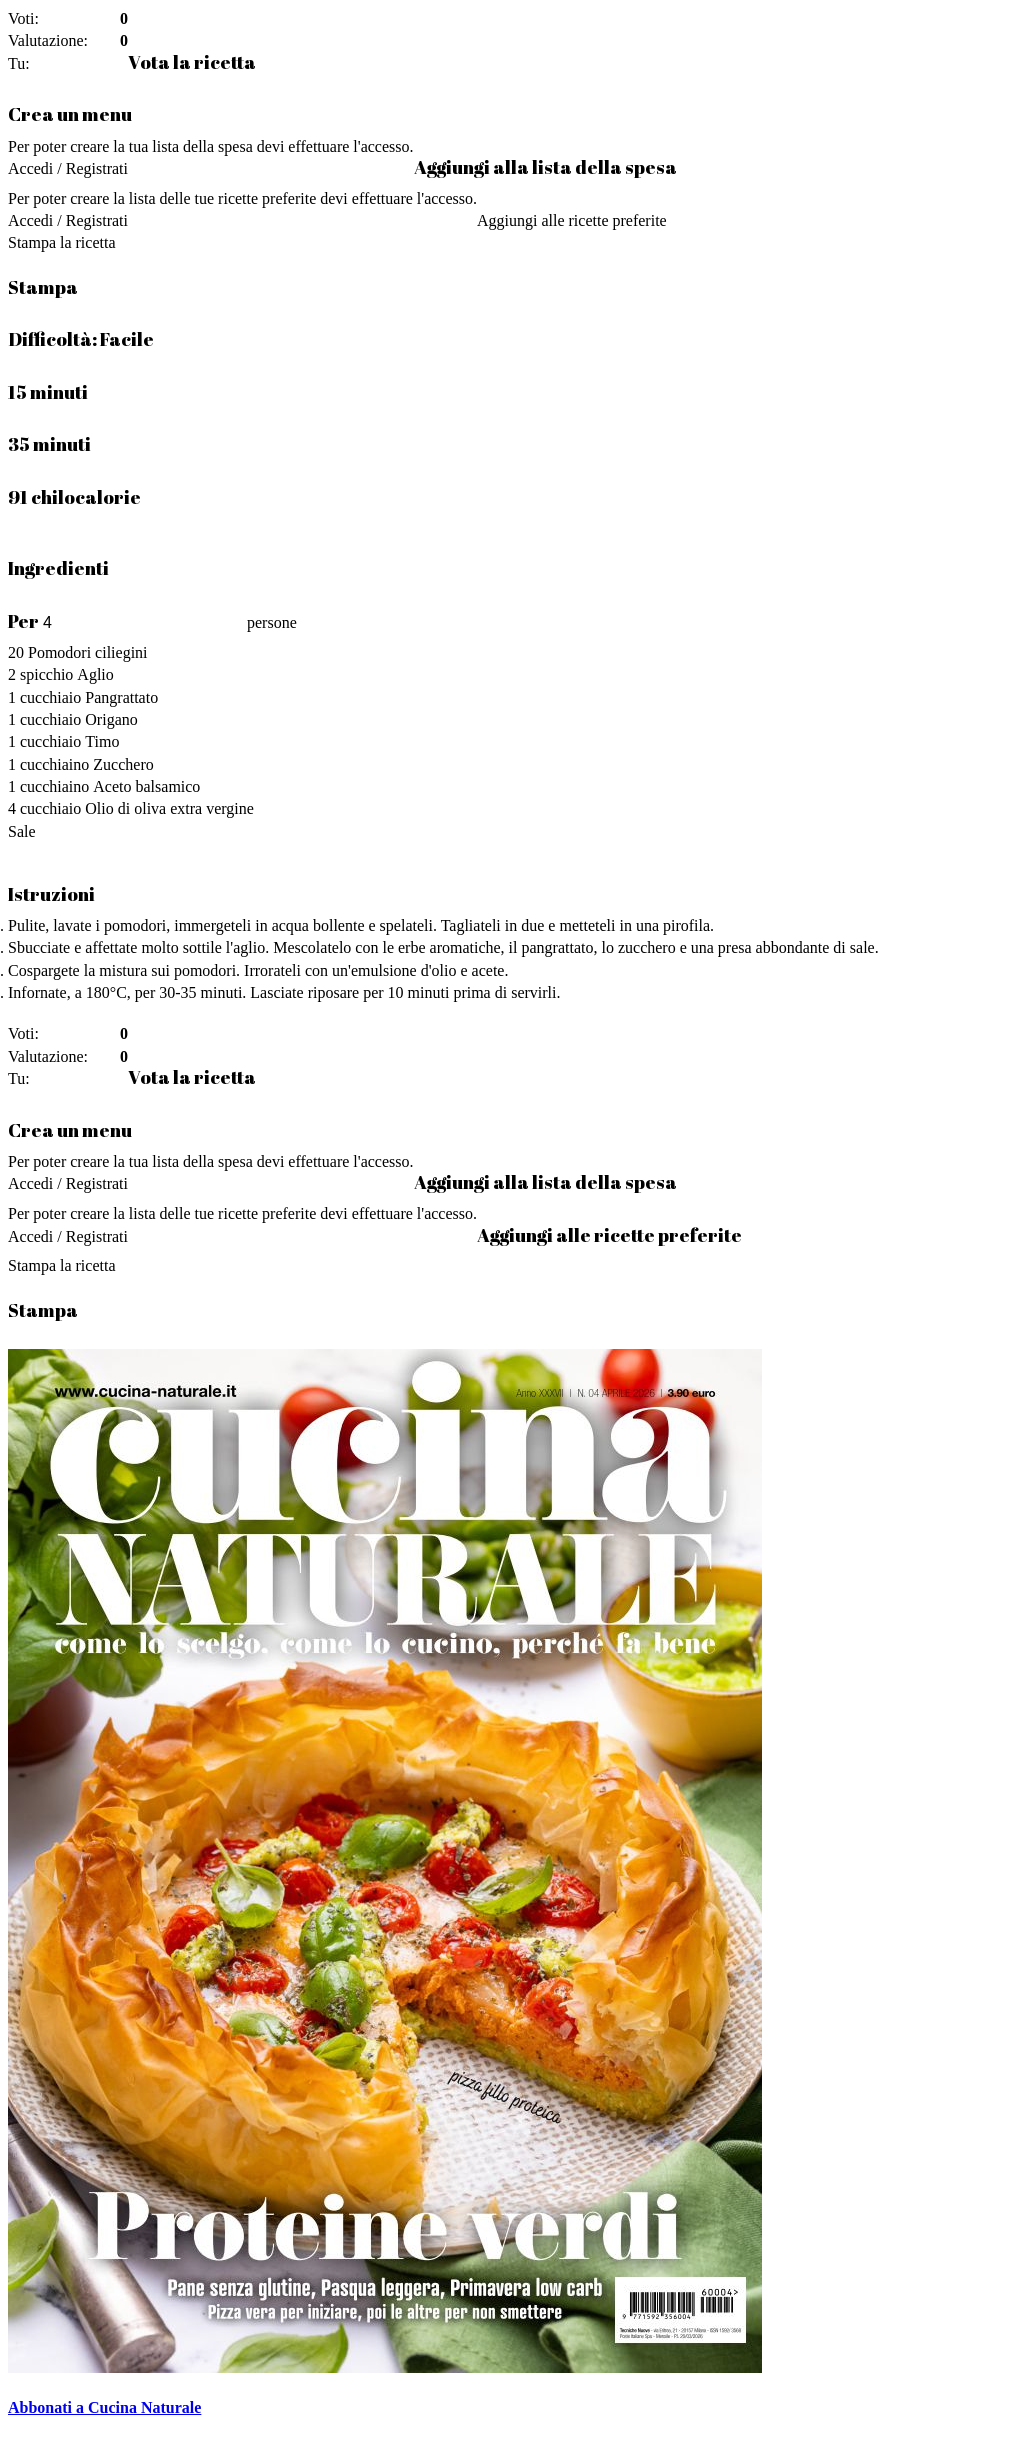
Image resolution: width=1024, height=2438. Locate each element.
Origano (111, 719)
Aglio (95, 674)
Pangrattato (121, 697)
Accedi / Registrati (68, 168)
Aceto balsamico (146, 786)
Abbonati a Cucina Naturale (104, 2407)
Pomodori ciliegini (88, 652)
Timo (102, 741)
